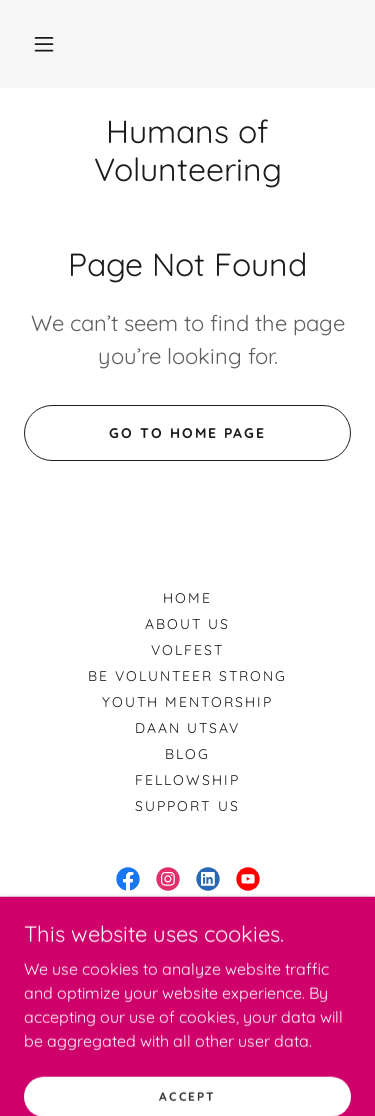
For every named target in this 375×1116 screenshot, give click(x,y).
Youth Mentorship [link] (187, 702)
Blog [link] (187, 754)
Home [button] (187, 598)
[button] (44, 44)
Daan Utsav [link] (187, 728)
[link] (187, 150)
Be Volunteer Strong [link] (187, 676)
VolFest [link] (187, 650)
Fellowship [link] (187, 780)
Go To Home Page (187, 433)
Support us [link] (187, 806)
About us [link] (187, 624)
